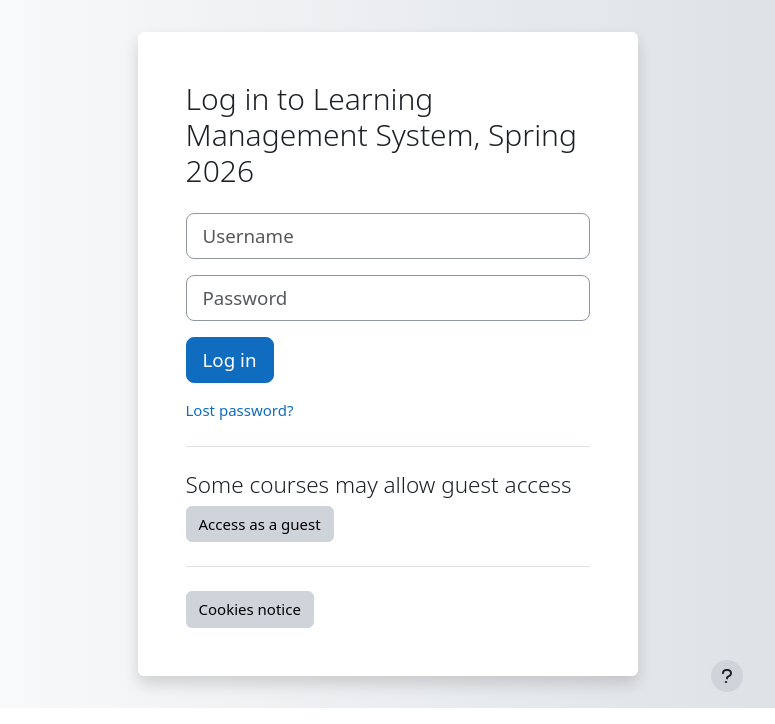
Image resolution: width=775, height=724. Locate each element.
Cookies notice (250, 609)
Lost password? (240, 410)
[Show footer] (727, 676)
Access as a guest (260, 524)
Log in (230, 359)
